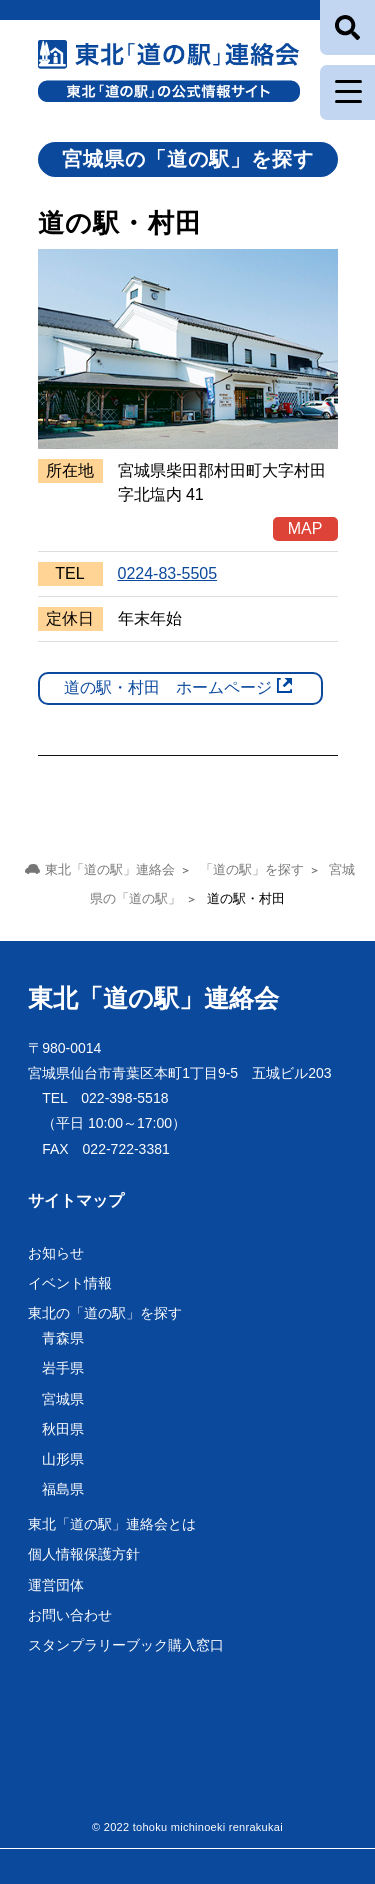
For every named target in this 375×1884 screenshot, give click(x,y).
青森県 (63, 1338)
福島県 (63, 1489)
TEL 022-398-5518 (105, 1098)
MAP (305, 528)
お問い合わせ (70, 1615)
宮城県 (63, 1399)
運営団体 (56, 1585)
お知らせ (56, 1253)
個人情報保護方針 (84, 1554)
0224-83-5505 (168, 573)
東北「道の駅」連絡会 (153, 998)
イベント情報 (70, 1283)
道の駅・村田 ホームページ (168, 687)
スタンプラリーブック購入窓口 (126, 1645)
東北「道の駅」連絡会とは (112, 1524)
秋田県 (63, 1429)
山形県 (63, 1459)
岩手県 (63, 1368)
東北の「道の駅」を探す (105, 1313)
